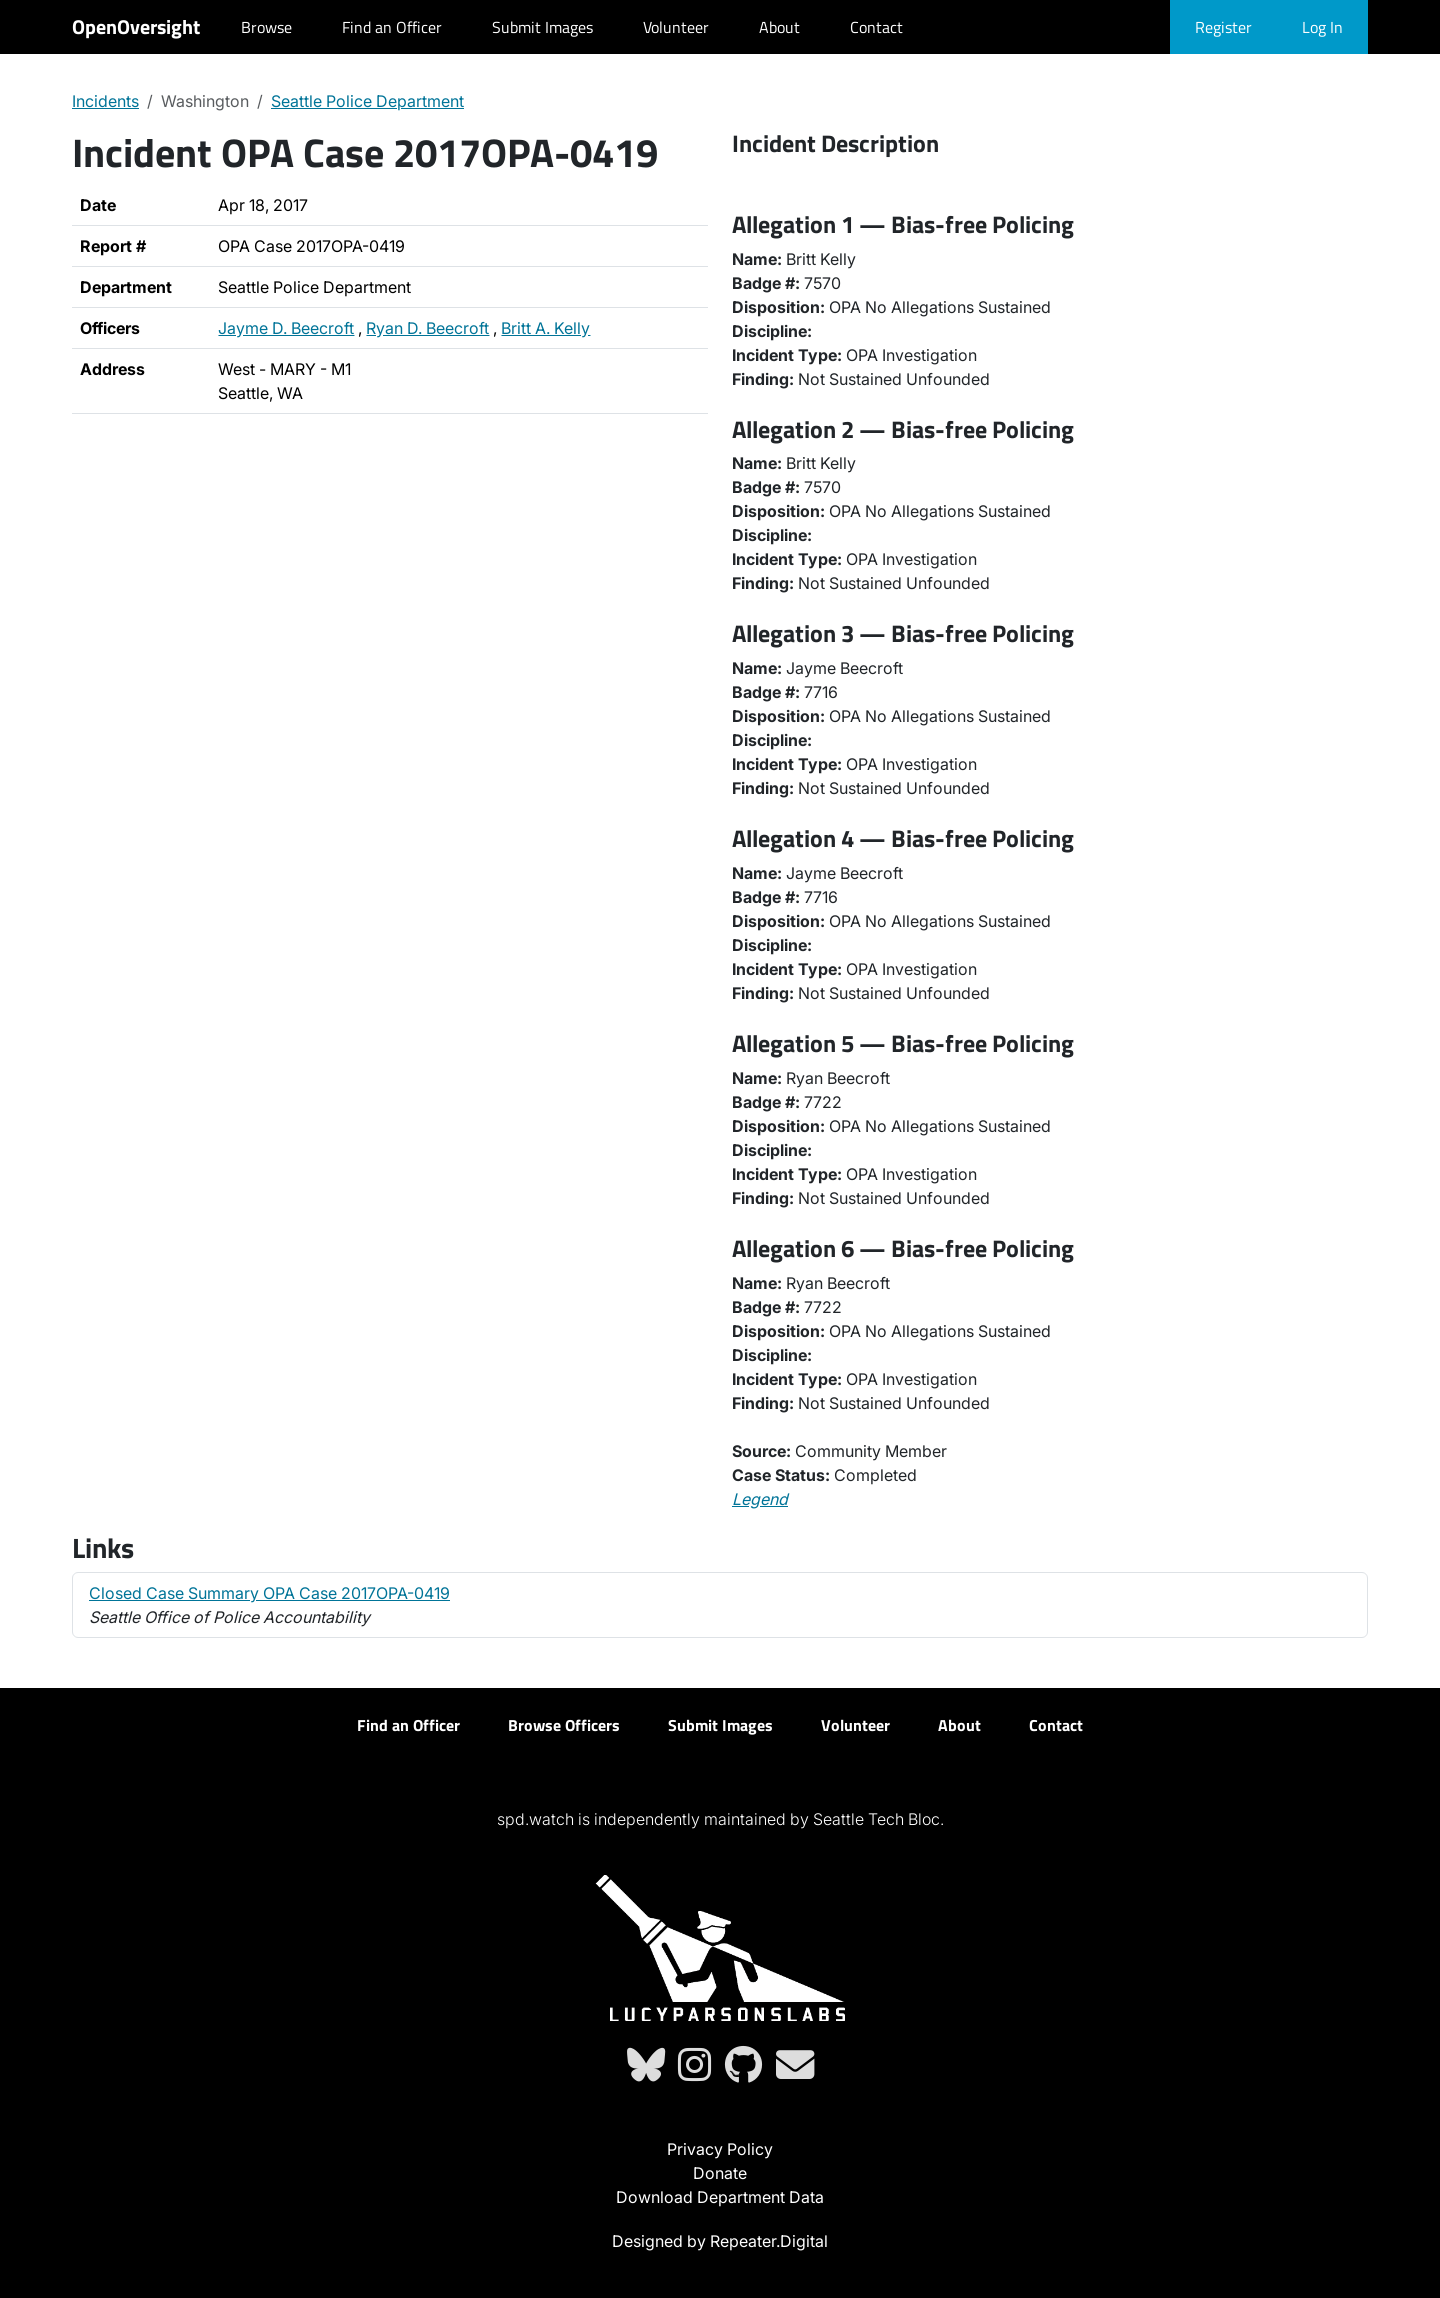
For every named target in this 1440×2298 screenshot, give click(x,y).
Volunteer (676, 27)
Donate (720, 2173)
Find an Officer (392, 27)
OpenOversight (136, 26)
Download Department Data (720, 2197)
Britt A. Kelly (545, 328)
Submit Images (542, 27)
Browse (266, 27)
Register (1223, 27)
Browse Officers (564, 1725)
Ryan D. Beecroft (427, 328)
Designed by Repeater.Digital (720, 2241)
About (779, 27)
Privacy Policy (720, 2149)
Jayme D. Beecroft (286, 328)
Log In (1322, 27)
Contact (876, 27)
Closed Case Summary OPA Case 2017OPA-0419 (269, 1593)
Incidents (105, 101)
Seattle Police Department (367, 101)
